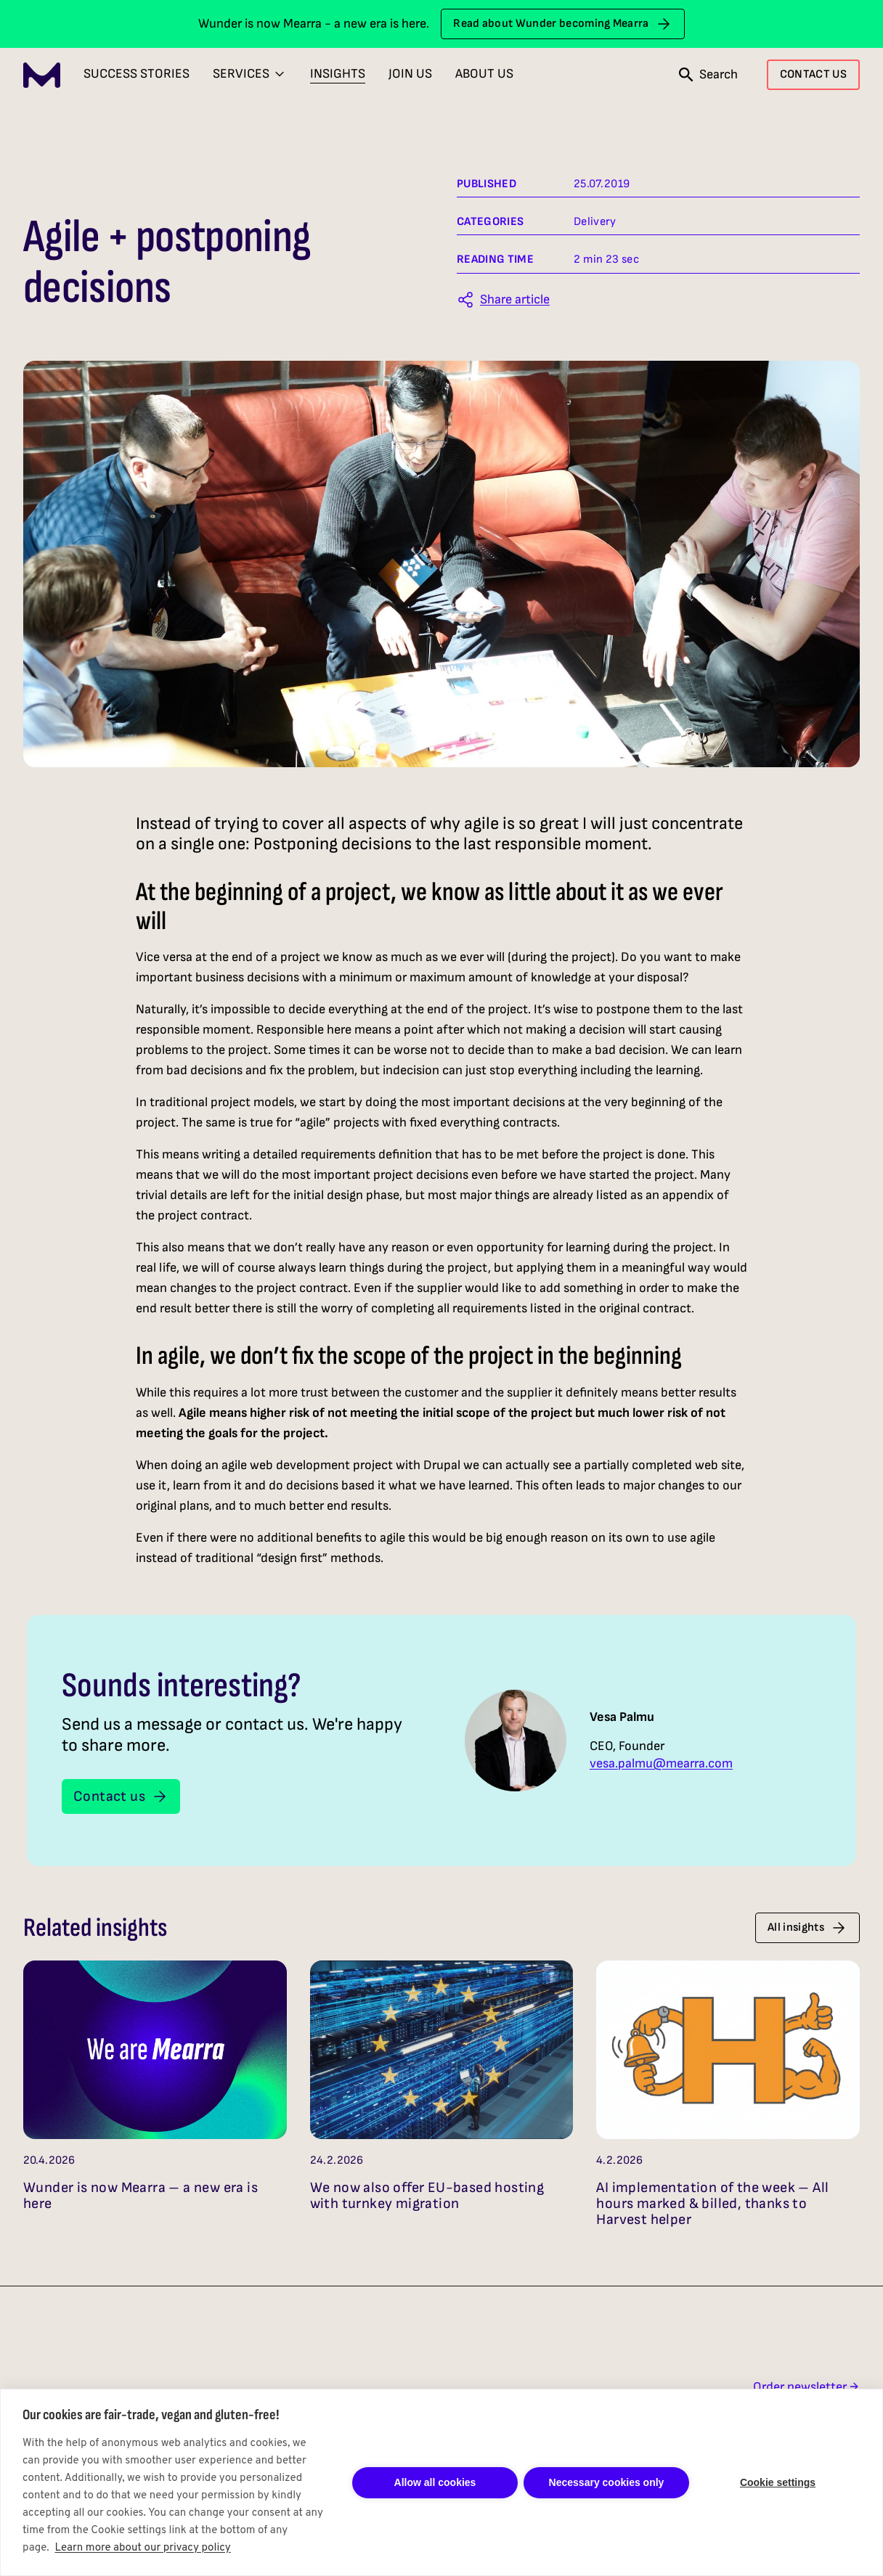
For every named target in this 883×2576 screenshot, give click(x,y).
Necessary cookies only (606, 2482)
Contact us (120, 1796)
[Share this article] (503, 299)
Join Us (410, 73)
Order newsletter (806, 2387)
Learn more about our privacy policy (143, 2548)
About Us (484, 73)
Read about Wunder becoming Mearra (562, 24)
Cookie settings (777, 2482)
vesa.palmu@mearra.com (661, 1764)
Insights (337, 73)
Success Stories (137, 73)
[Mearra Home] (41, 75)
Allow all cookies (435, 2482)
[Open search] (708, 75)
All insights (807, 1928)
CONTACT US (813, 74)
